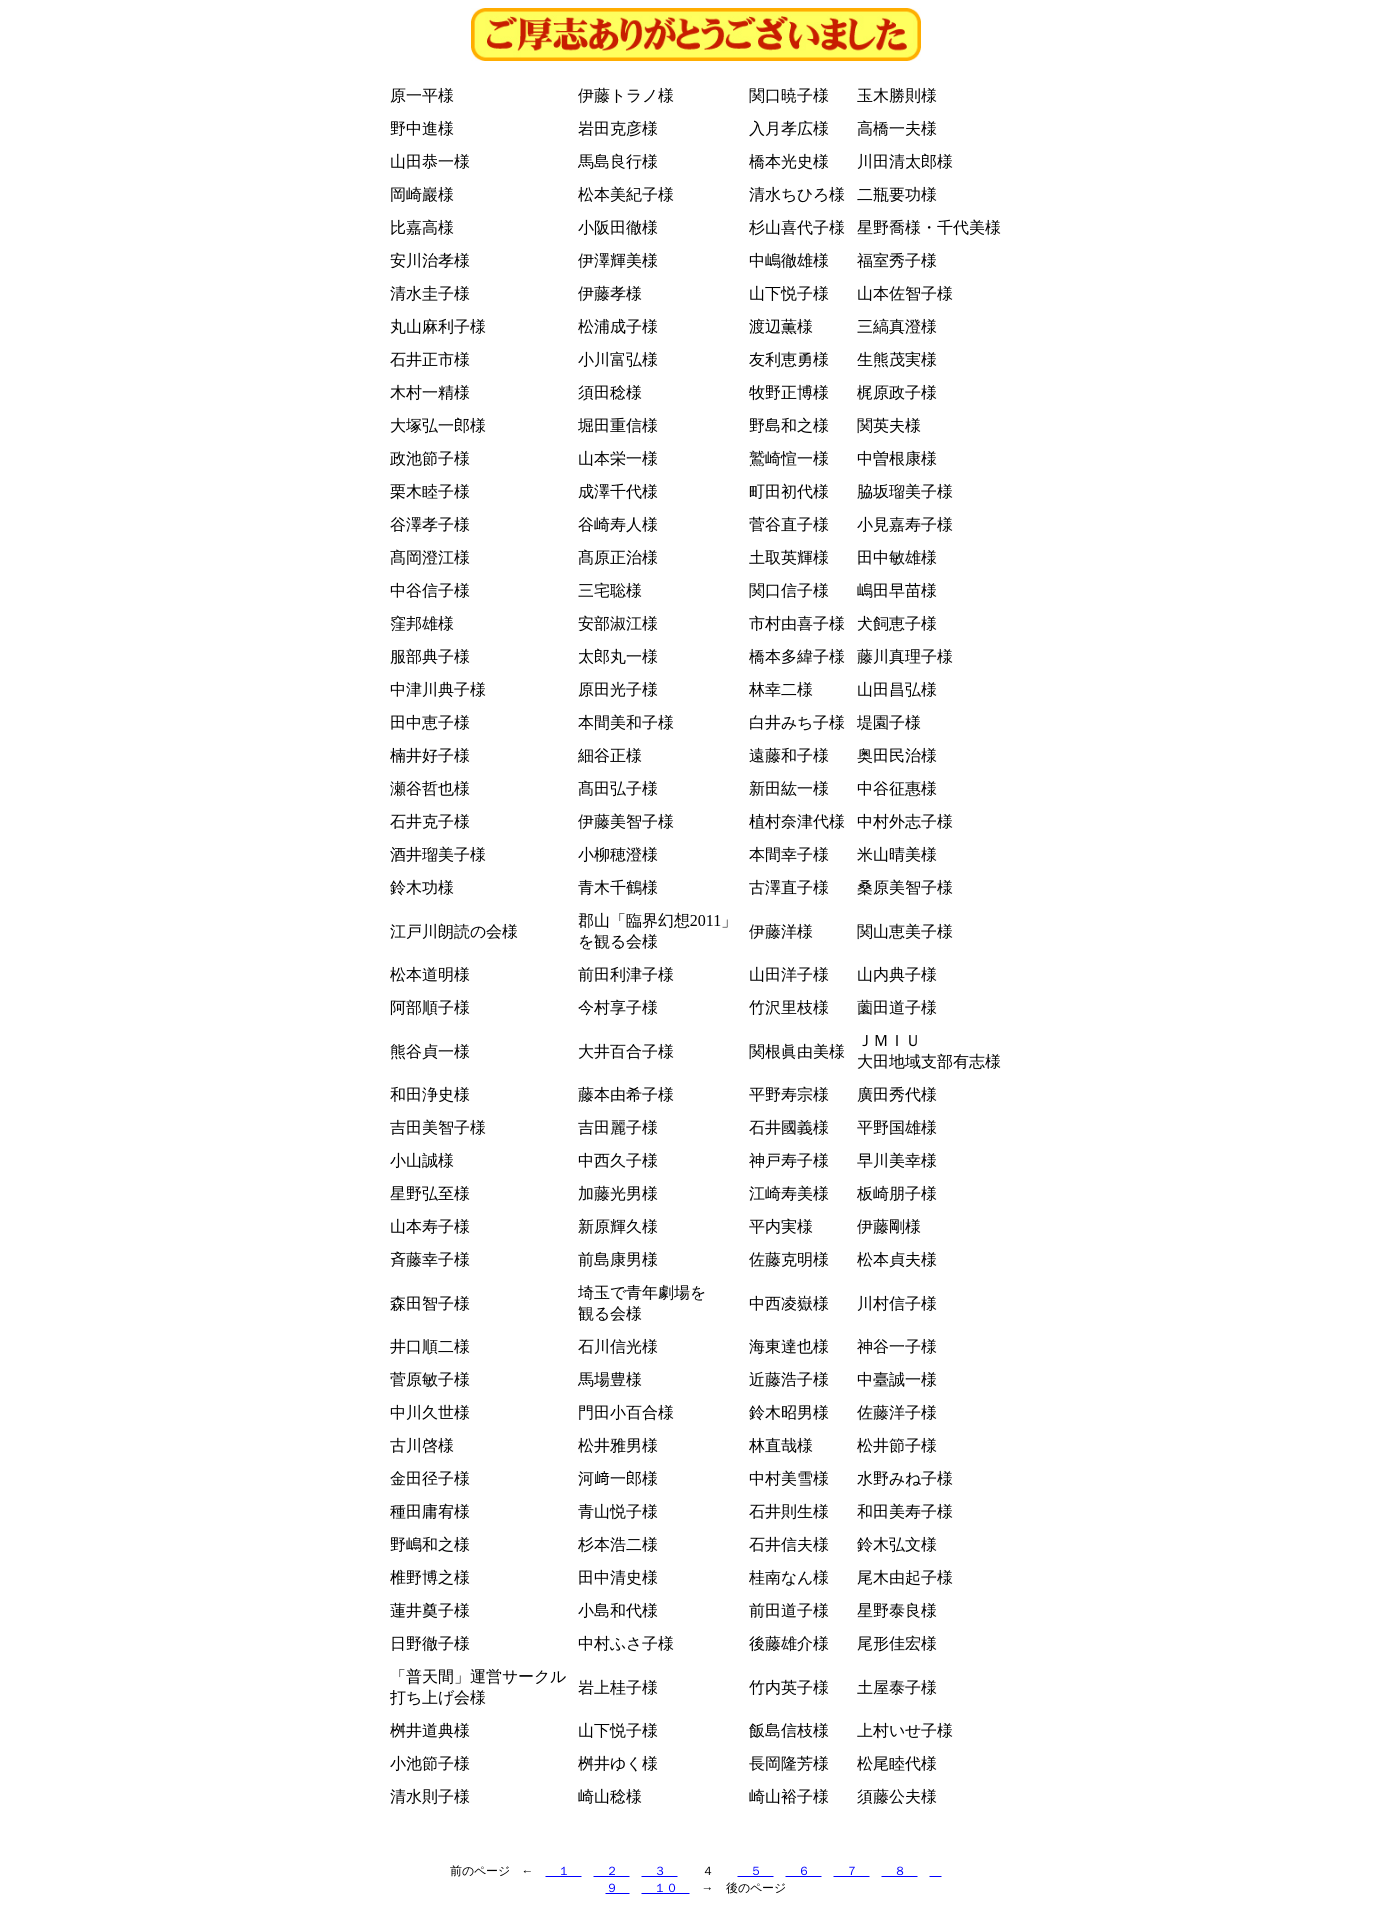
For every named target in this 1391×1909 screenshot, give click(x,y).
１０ (666, 1888)
